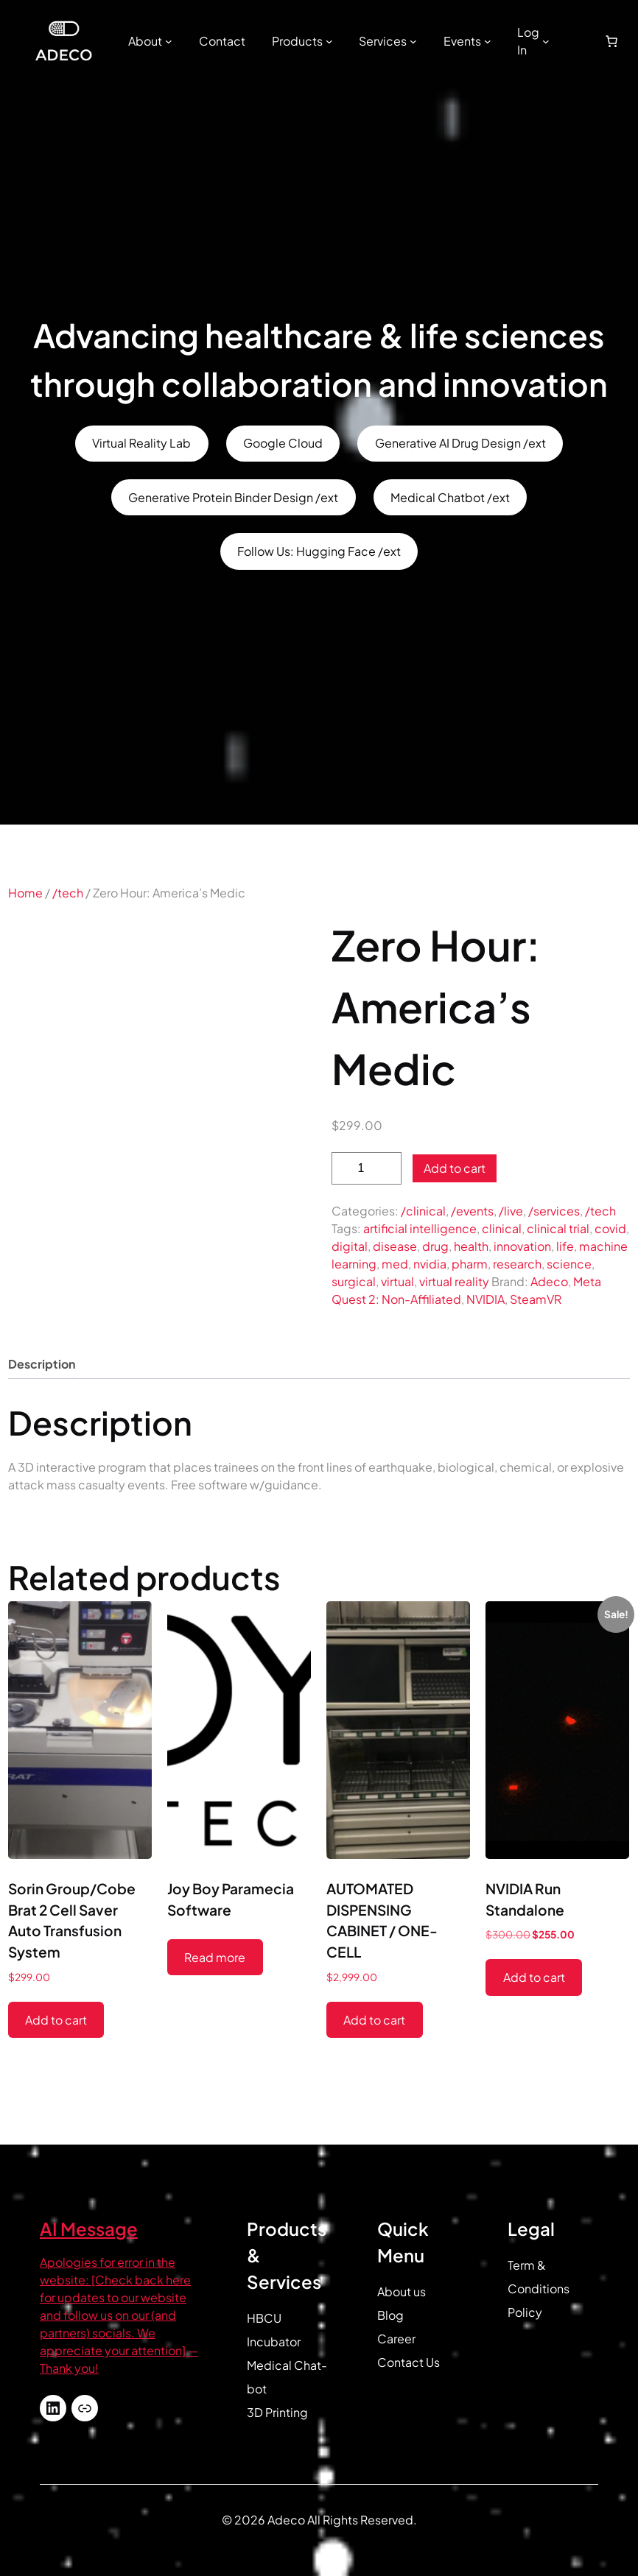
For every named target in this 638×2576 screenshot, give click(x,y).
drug (435, 1246)
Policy (525, 2312)
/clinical (423, 1210)
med (395, 1263)
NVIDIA (485, 1299)
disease (395, 1246)
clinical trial (558, 1228)
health (471, 1246)
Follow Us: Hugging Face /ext (319, 551)
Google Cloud (283, 443)
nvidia (429, 1263)
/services (554, 1210)
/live (511, 1210)
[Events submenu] (487, 41)
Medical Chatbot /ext (450, 497)
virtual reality (454, 1281)
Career (396, 2338)
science (569, 1263)
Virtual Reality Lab (141, 443)
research (517, 1263)
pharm (470, 1263)
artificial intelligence (420, 1228)
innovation (522, 1246)
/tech (67, 892)
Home (25, 892)
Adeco (549, 1281)
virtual (397, 1281)
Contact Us (408, 2362)
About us (401, 2291)
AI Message (89, 2228)
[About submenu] (168, 41)
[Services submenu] (413, 41)
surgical (354, 1281)
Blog (390, 2315)
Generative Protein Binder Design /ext (233, 497)
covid (610, 1228)
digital (350, 1246)
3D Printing (277, 2412)
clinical (502, 1228)
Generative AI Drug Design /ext (460, 443)
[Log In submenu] (546, 41)
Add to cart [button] (56, 2020)
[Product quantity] (367, 1168)
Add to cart (454, 1168)
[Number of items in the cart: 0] (611, 41)
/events (472, 1210)
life (565, 1246)
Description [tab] (41, 1364)
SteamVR (535, 1299)
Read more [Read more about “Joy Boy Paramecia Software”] (214, 1957)
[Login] (573, 41)
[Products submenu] (329, 41)
